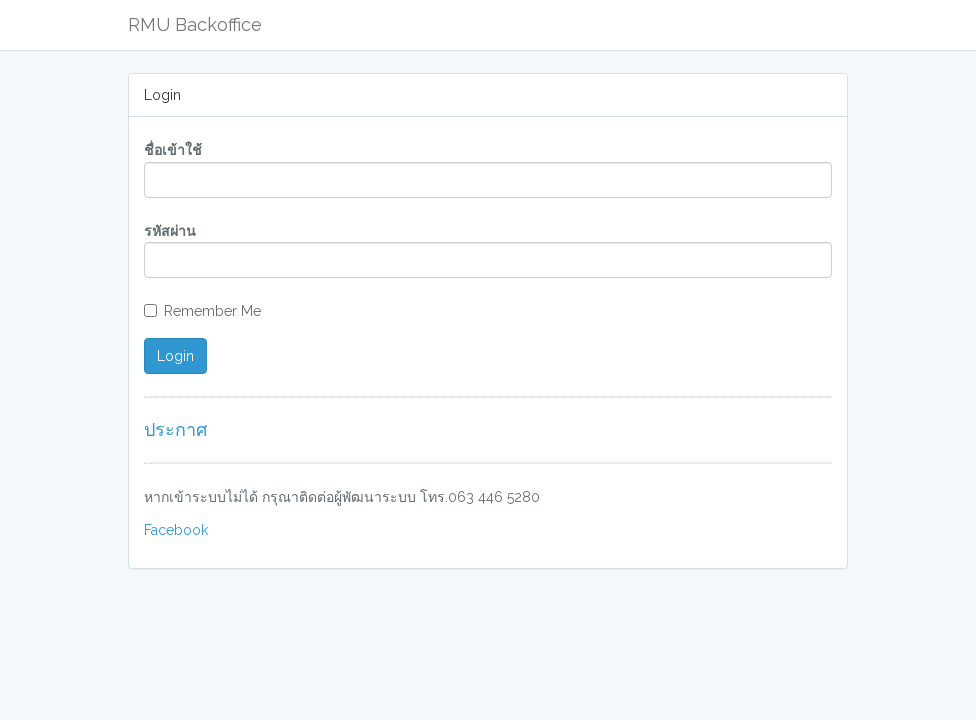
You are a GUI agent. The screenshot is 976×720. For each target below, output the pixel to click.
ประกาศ (175, 429)
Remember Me (202, 311)
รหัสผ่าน (170, 231)
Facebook (176, 530)
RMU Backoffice (195, 24)
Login (175, 356)
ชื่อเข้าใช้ (173, 150)
